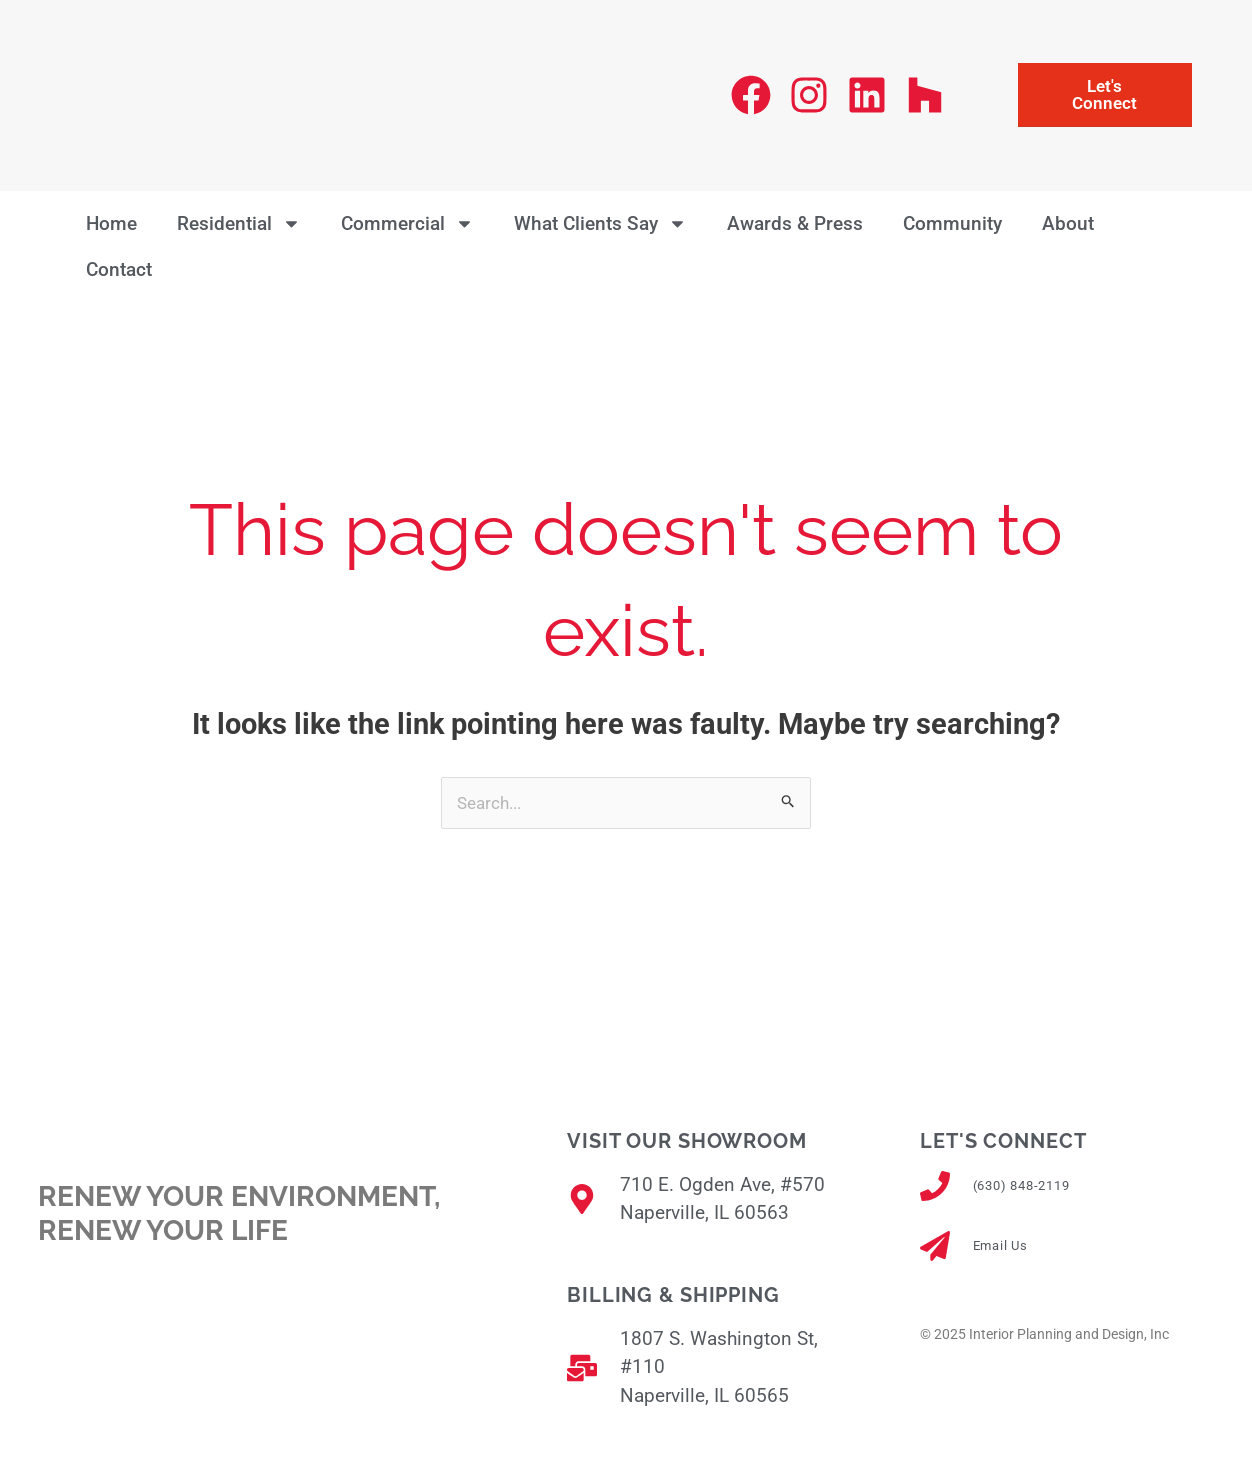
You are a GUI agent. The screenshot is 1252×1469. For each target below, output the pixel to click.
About (1068, 223)
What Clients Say (600, 223)
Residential (239, 223)
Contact (119, 269)
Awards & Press (795, 223)
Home (111, 223)
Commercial (407, 223)
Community (952, 223)
